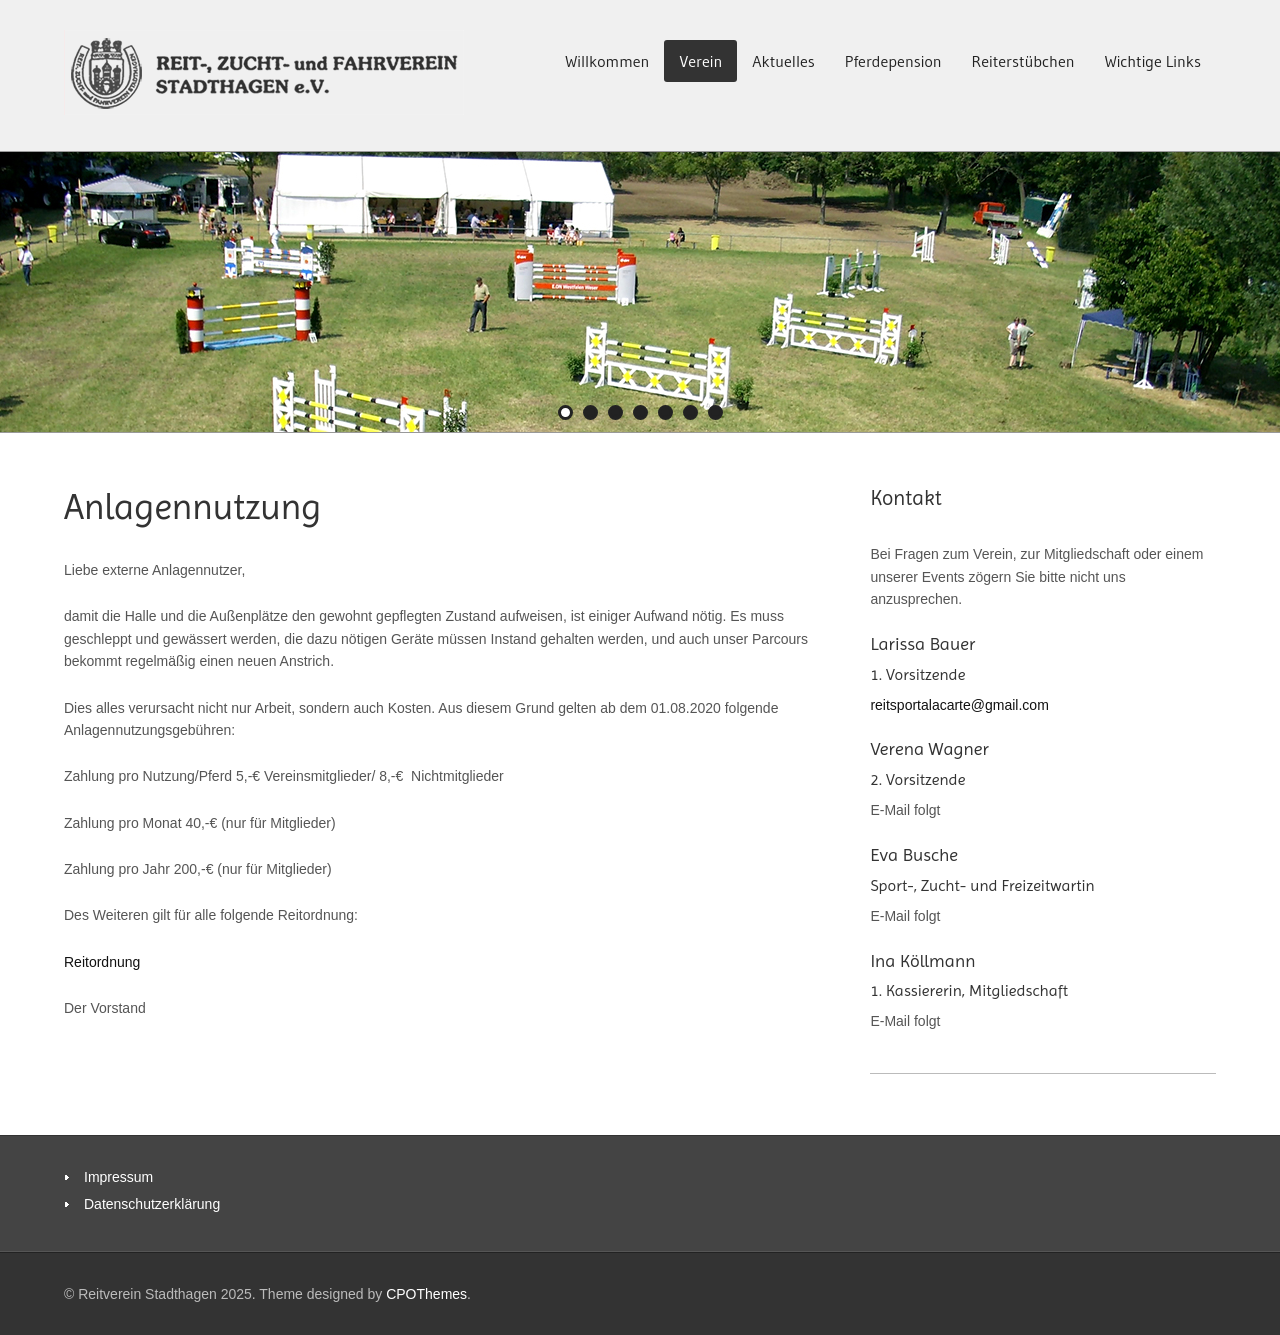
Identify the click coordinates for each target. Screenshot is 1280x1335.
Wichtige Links (1153, 61)
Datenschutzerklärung (152, 1204)
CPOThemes (426, 1294)
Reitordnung (102, 962)
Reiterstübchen (1023, 61)
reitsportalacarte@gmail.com (959, 705)
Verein (700, 61)
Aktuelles (783, 61)
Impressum (118, 1177)
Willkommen (607, 61)
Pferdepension (893, 61)
